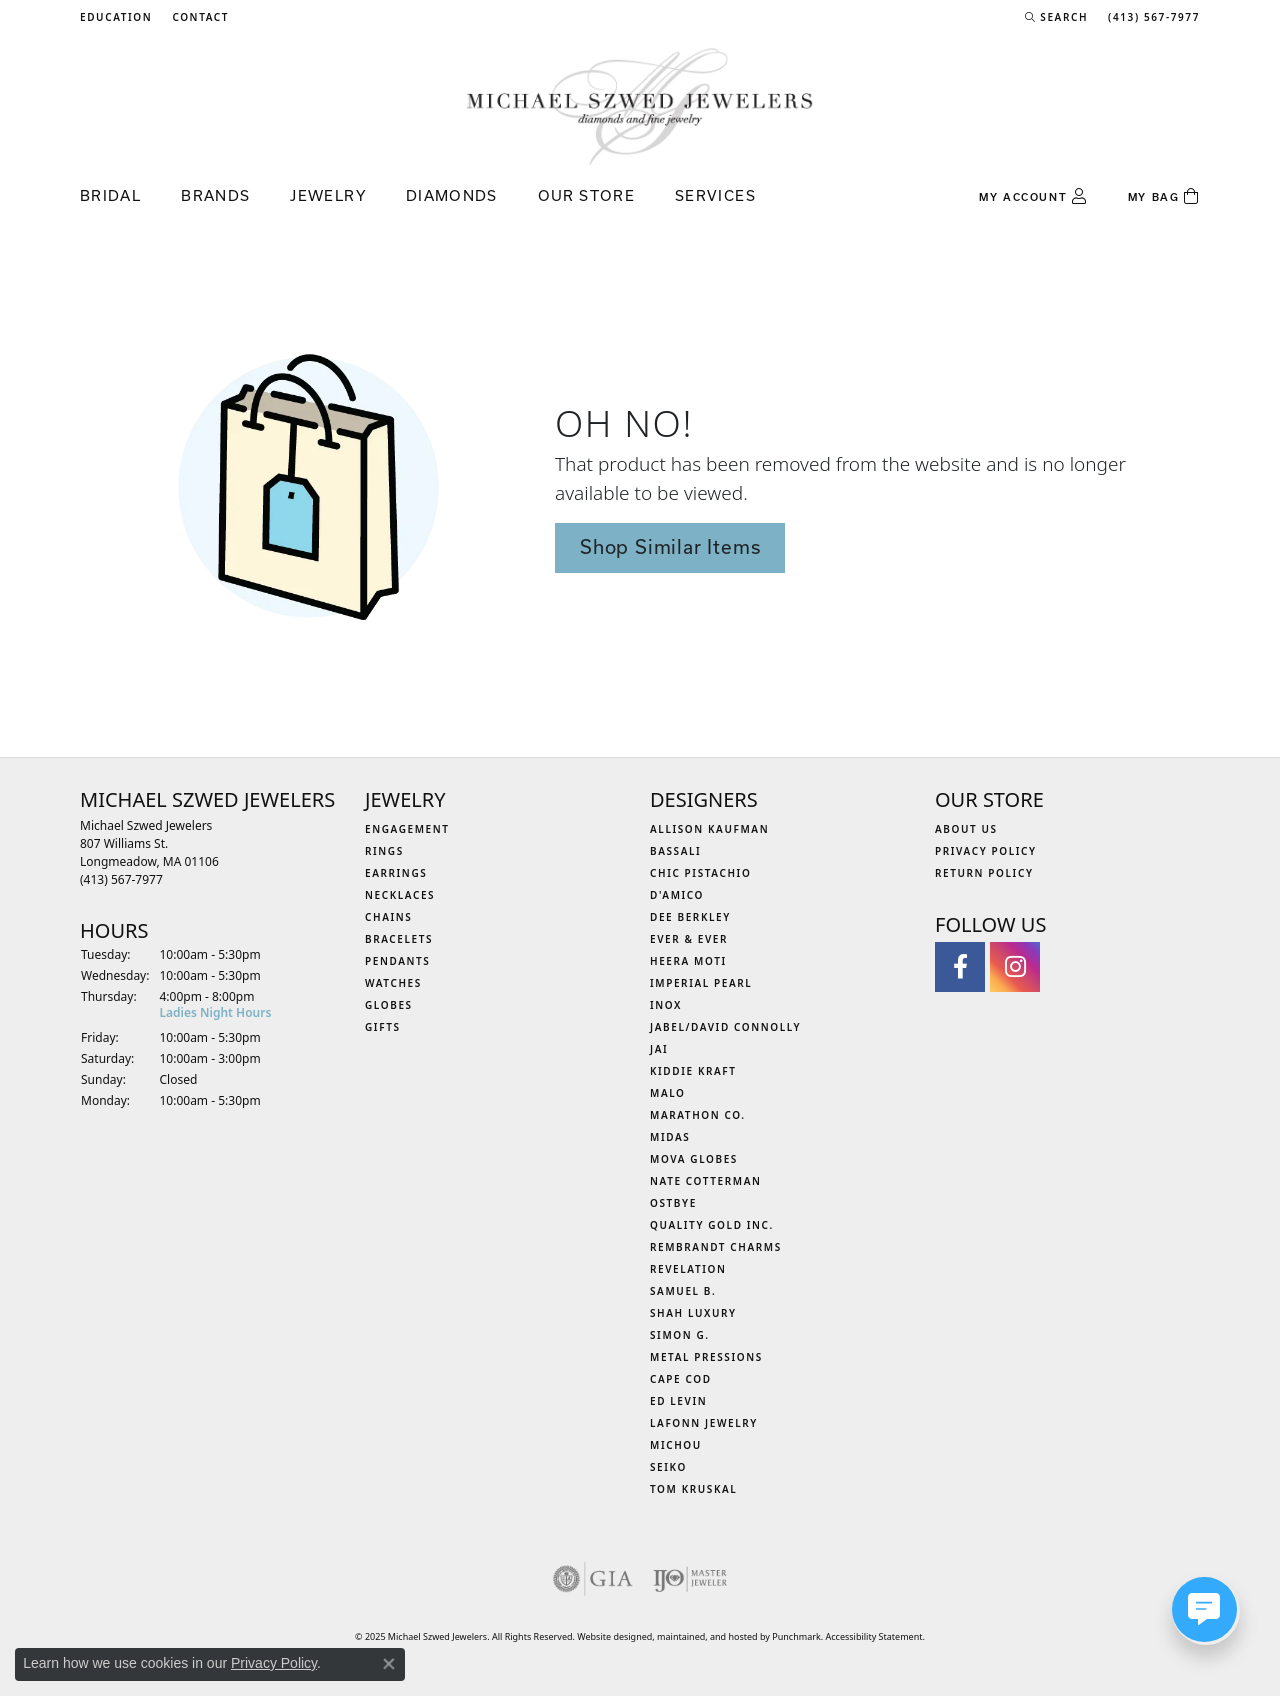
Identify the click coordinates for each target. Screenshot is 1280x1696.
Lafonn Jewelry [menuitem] (704, 1423)
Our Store (586, 195)
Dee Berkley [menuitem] (690, 917)
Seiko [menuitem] (668, 1467)
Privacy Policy (274, 1663)
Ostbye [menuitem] (673, 1203)
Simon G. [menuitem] (680, 1335)
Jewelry (328, 195)
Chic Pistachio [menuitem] (700, 873)
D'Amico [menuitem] (677, 895)
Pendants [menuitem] (397, 961)
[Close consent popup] (389, 1664)
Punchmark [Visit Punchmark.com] (796, 1636)
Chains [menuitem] (388, 917)
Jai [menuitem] (659, 1049)
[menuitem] (593, 1579)
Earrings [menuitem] (396, 873)
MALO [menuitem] (668, 1093)
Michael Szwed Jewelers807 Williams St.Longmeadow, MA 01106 (149, 852)
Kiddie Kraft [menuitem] (693, 1071)
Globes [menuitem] (389, 1005)
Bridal (110, 195)
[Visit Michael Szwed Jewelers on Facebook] (960, 967)
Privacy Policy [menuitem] (986, 851)
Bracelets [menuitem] (399, 939)
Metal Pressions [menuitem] (706, 1357)
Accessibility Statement (874, 1636)
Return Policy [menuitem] (984, 873)
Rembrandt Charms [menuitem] (716, 1247)
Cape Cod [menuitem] (681, 1379)
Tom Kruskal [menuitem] (693, 1489)
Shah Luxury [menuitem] (693, 1313)
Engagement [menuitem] (407, 829)
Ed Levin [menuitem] (678, 1401)
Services (715, 195)
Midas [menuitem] (670, 1137)
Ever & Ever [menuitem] (689, 939)
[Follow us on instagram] (1015, 967)
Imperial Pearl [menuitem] (701, 983)
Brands (215, 195)
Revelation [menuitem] (688, 1269)
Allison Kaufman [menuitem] (709, 829)
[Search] (1056, 17)
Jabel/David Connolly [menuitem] (725, 1027)
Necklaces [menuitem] (400, 895)
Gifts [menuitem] (383, 1027)
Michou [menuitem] (676, 1445)
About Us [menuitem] (966, 829)
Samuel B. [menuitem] (683, 1291)
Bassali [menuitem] (675, 851)
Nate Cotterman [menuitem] (706, 1181)
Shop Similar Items (670, 547)
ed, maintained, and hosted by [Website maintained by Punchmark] (707, 1636)
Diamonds (452, 195)
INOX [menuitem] (666, 1005)
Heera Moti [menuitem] (688, 961)
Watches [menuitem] (393, 983)
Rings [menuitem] (384, 851)
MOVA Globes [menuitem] (694, 1159)
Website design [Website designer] (609, 1636)
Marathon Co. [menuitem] (698, 1115)
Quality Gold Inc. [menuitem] (712, 1225)
